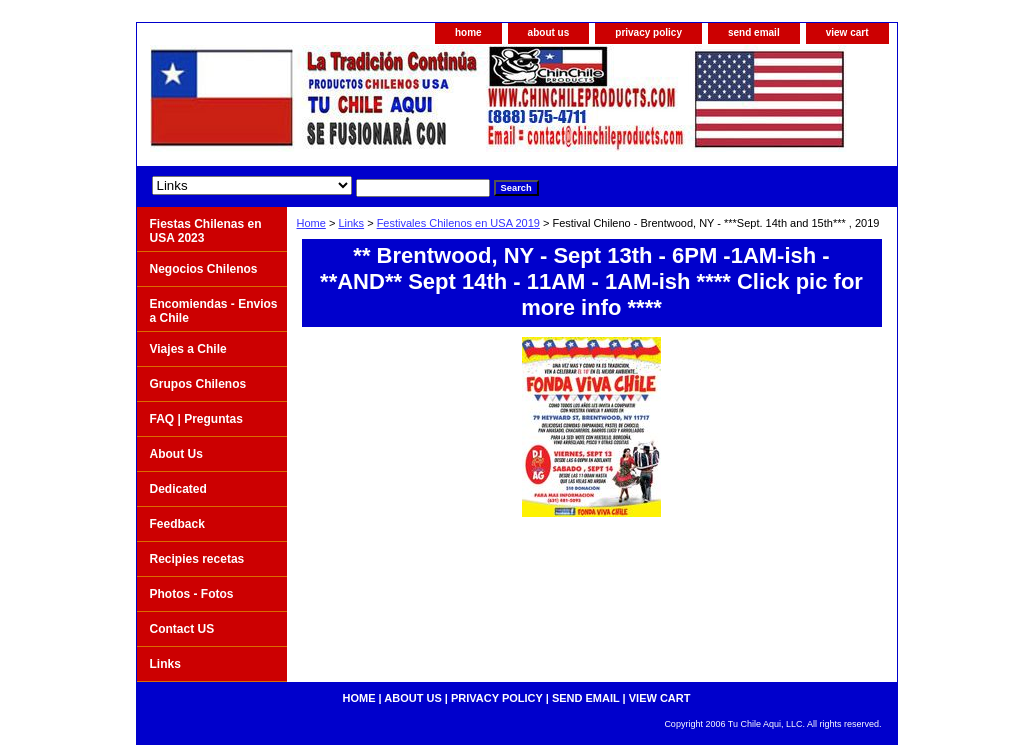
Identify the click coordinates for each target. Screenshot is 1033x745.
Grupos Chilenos (198, 384)
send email (754, 32)
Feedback (177, 524)
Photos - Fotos (192, 594)
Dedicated (178, 489)
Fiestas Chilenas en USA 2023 (206, 231)
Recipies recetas (197, 559)
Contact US (182, 629)
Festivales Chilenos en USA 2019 (458, 223)
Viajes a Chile (188, 349)
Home (311, 223)
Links (351, 223)
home (468, 32)
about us (549, 32)
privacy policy (648, 32)
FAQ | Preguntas (196, 419)
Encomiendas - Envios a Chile (214, 311)
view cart (847, 32)
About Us (176, 454)
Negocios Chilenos (204, 269)
